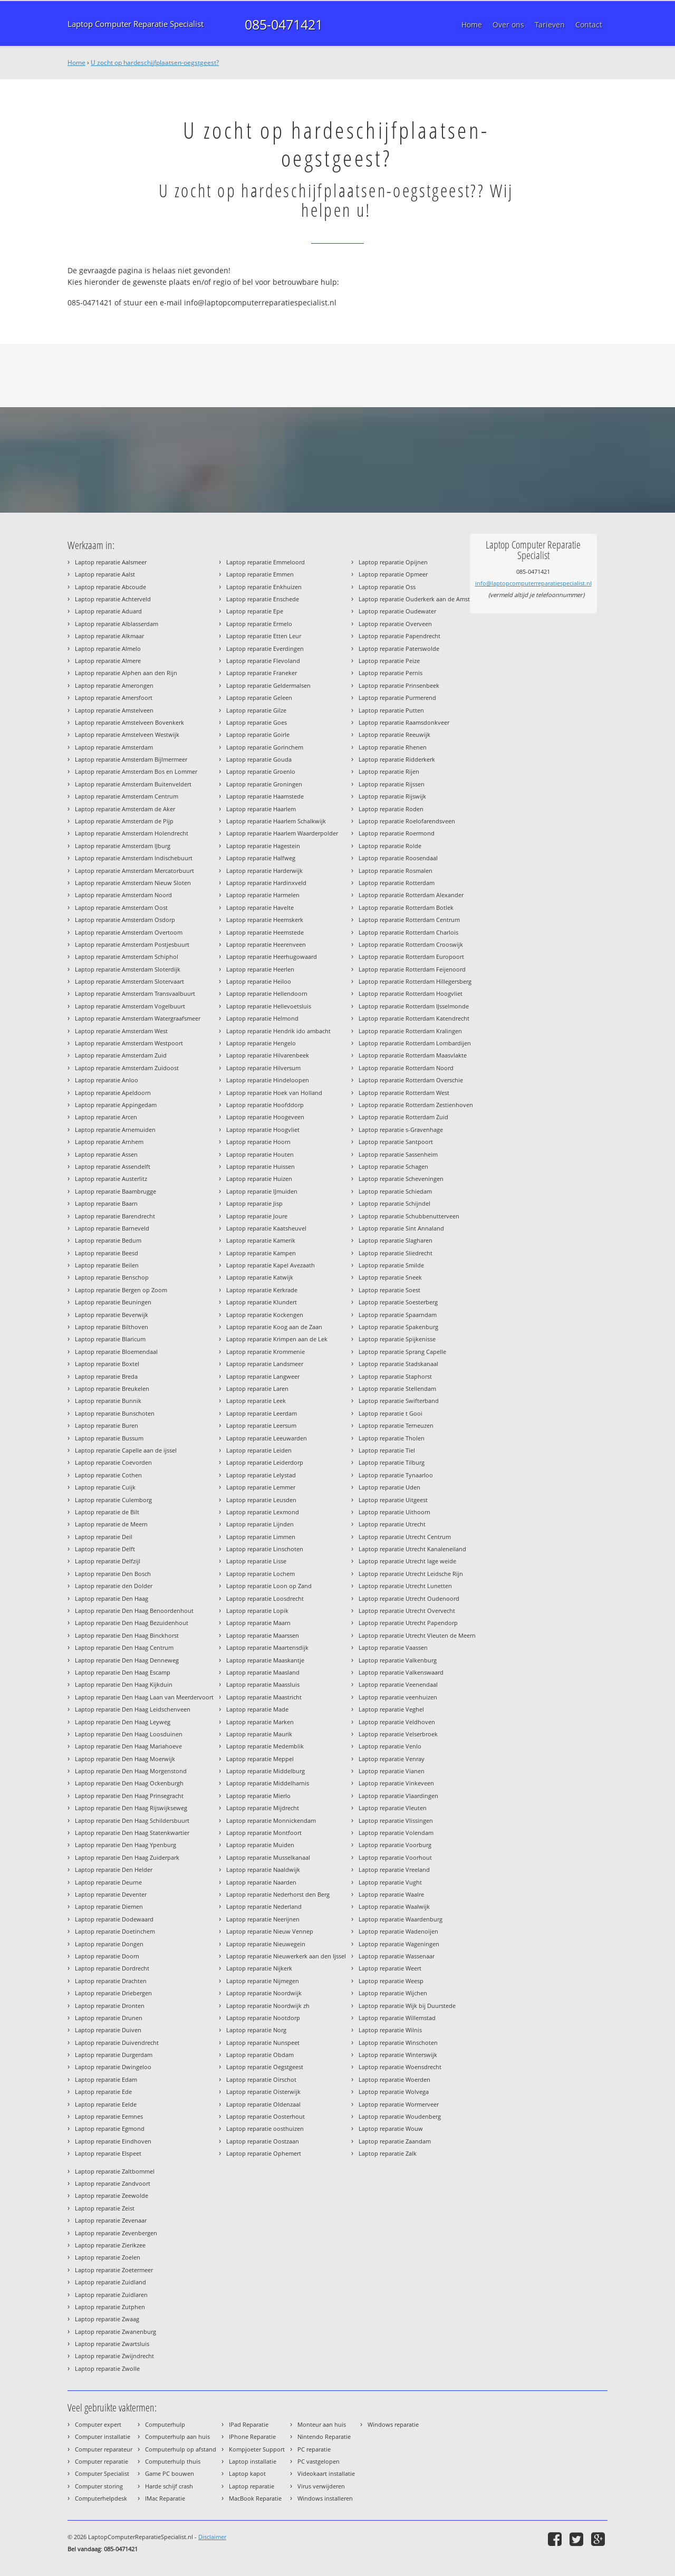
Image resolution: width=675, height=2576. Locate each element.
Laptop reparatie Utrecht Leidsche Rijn (411, 1574)
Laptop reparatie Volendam (396, 1833)
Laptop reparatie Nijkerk (259, 1968)
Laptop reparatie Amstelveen (114, 710)
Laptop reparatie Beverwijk (111, 1315)
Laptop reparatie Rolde (390, 846)
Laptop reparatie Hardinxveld (266, 883)
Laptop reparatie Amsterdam (114, 747)
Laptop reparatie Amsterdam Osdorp (125, 920)
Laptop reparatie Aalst (105, 574)
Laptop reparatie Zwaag (107, 2319)
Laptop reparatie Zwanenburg (115, 2331)
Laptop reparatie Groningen (264, 784)
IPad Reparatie (248, 2424)
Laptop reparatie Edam (106, 2079)
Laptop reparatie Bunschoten (115, 1413)
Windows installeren (325, 2498)
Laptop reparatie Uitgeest (393, 1500)
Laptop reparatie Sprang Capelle (402, 1352)
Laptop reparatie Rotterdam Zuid (403, 1117)
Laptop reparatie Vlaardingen (398, 1796)
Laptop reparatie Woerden (394, 2079)
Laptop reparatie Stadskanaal (398, 1364)
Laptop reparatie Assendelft (112, 1166)
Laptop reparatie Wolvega (394, 2092)
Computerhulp (165, 2424)
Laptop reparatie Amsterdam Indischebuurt (133, 858)
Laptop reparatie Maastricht (264, 1697)
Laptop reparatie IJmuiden (261, 1191)
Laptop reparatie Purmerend (397, 697)
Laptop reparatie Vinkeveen (396, 1783)
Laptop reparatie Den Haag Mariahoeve (128, 1746)
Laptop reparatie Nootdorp (263, 2018)
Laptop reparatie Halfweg (260, 858)
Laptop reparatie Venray (392, 1759)
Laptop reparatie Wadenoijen (398, 1931)
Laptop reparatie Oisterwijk (263, 2092)
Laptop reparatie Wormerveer (399, 2104)
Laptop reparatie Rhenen (393, 747)
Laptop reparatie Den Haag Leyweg (122, 1722)
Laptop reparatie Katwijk (259, 1277)
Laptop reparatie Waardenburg (400, 1919)
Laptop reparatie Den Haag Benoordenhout (134, 1610)
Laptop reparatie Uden (389, 1487)
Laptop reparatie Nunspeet (263, 2042)
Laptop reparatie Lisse (256, 1561)
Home (76, 62)
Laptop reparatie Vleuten (393, 1808)
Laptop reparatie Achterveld (113, 599)
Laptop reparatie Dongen (109, 1944)
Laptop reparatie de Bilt (107, 1512)
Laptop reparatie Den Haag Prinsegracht (129, 1796)
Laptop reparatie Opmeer (393, 574)
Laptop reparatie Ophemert (263, 2153)
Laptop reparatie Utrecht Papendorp (408, 1623)
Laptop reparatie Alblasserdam (116, 624)
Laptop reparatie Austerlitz (111, 1179)
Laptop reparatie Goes (256, 722)
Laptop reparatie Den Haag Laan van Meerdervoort (144, 1697)
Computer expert (98, 2424)
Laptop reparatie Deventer (111, 1894)
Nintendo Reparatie (324, 2436)
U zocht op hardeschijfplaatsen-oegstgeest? (155, 62)
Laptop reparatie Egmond (109, 2128)
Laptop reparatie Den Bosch (113, 1574)
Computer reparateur (103, 2449)
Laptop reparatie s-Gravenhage (401, 1129)
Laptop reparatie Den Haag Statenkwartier (132, 1833)
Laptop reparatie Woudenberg (400, 2116)
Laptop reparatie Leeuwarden (266, 1438)
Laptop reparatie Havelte (260, 907)
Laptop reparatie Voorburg (395, 1845)
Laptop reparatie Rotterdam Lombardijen (415, 1043)
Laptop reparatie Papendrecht (399, 636)
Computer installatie (102, 2436)
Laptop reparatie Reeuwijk (394, 734)
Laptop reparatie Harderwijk (264, 870)
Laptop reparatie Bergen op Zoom (121, 1290)
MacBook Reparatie (255, 2498)
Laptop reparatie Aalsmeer (111, 562)
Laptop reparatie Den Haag (111, 1598)
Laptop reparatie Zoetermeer (114, 2270)
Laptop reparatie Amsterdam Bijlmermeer (131, 759)
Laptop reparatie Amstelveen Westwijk (127, 734)
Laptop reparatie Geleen (259, 697)
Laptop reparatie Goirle (258, 734)
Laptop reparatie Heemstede (265, 932)
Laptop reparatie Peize (389, 661)
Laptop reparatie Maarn (258, 1623)
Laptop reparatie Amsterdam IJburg (122, 846)
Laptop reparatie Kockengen (264, 1315)
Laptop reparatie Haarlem (261, 809)
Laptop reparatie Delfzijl (107, 1561)
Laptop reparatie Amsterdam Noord (123, 895)
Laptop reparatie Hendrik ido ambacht (278, 1031)
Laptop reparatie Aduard (108, 611)
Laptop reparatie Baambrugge (115, 1191)
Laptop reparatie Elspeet (108, 2153)
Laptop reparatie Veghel (391, 1709)
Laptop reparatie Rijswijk (392, 796)
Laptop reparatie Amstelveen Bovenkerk (129, 722)
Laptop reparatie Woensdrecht (400, 2067)
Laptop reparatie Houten (260, 1154)
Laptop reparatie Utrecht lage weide (407, 1561)
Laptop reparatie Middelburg (265, 1771)
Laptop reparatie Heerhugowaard (271, 956)
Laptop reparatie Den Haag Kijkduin (123, 1684)
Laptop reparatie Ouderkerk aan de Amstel (417, 599)
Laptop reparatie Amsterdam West (121, 1031)
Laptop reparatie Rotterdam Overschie (411, 1080)
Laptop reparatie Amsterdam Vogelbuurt (130, 1006)
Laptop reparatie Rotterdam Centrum (409, 920)
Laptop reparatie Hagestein (263, 846)
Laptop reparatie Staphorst (395, 1376)
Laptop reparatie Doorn (107, 1956)
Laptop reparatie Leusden (261, 1500)
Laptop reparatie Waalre (391, 1894)
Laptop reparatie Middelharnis (267, 1783)
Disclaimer (212, 2537)
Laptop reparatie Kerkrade (261, 1290)
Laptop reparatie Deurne (108, 1882)
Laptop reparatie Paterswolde (399, 648)
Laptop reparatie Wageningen (399, 1944)
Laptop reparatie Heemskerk (264, 920)
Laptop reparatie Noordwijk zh (268, 2006)
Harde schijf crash (169, 2486)
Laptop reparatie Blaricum (110, 1339)
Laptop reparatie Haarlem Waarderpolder (282, 833)
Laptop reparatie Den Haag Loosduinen (128, 1734)
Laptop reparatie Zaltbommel (115, 2171)
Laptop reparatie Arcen (106, 1117)
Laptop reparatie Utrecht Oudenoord (409, 1598)
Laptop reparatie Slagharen (395, 1240)
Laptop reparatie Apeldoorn (113, 1093)
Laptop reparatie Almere (108, 661)
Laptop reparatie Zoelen (107, 2257)
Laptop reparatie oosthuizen (265, 2128)
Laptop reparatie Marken (260, 1722)
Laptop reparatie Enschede (262, 599)
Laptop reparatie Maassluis (263, 1684)
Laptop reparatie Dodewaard (114, 1919)
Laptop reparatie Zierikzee (110, 2245)
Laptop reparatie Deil (103, 1537)
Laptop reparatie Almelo (108, 648)
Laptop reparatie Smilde (391, 1265)
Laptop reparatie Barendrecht (115, 1216)
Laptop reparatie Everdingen (265, 648)
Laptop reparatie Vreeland (394, 1869)
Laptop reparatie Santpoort (396, 1142)
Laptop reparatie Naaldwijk (263, 1869)
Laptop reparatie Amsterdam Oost (121, 907)
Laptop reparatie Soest (389, 1290)
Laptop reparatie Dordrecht (112, 1968)
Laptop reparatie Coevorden (113, 1462)
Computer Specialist (102, 2473)
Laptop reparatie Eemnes (109, 2116)
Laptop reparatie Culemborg (113, 1500)
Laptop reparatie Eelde (106, 2104)
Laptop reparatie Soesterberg (398, 1302)
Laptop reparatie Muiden (260, 1845)
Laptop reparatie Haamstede (265, 796)
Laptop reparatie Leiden (259, 1450)
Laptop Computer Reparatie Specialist (136, 24)
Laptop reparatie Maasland (263, 1672)
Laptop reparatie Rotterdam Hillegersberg (415, 981)
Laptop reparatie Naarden (261, 1882)
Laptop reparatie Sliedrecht (395, 1253)
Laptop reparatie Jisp (254, 1203)
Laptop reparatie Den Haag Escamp (122, 1672)
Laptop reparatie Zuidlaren (111, 2295)
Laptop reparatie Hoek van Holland (274, 1093)
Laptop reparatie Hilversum (263, 1068)
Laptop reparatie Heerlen (260, 969)
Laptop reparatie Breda (106, 1376)
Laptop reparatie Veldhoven (397, 1722)
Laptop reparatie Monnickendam (271, 1820)
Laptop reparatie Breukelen (112, 1388)
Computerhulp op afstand (180, 2449)
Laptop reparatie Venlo (390, 1746)
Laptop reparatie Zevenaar (111, 2220)
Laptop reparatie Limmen (260, 1537)
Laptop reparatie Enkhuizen (264, 587)
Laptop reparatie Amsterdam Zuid (121, 1055)
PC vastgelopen (318, 2461)
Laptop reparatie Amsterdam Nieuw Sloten (133, 883)
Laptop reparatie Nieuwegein (265, 1944)
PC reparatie (314, 2449)
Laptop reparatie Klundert (261, 1302)
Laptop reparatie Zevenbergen (116, 2233)
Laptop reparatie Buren (106, 1425)
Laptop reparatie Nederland (264, 1906)
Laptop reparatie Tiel (387, 1450)
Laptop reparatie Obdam (260, 2055)
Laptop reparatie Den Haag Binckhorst (127, 1635)
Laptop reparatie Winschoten (398, 2042)
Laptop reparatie (251, 2486)
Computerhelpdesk (101, 2498)
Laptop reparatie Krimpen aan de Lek (276, 1339)
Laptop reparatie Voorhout (395, 1857)
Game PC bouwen (169, 2473)
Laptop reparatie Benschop (112, 1277)
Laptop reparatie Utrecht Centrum (405, 1537)
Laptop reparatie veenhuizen (398, 1697)
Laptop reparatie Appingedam (116, 1105)
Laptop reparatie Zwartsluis (112, 2344)
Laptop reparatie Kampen (261, 1253)
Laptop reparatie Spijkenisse (397, 1339)
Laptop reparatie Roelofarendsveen (407, 821)
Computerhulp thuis (172, 2461)
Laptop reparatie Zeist (104, 2208)
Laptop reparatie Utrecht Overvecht (407, 1610)
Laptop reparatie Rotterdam (397, 883)
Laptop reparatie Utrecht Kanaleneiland (412, 1549)
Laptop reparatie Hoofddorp (265, 1105)
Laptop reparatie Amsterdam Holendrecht (131, 833)
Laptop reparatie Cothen (108, 1475)
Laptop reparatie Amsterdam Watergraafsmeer (137, 1018)
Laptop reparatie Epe (254, 611)
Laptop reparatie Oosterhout (265, 2116)
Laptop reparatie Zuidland (110, 2282)
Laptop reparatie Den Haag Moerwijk (125, 1759)
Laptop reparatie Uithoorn (394, 1512)
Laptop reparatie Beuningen (113, 1302)
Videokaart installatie (326, 2473)
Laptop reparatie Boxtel (107, 1364)
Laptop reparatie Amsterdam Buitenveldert (133, 784)
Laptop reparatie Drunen (108, 2018)
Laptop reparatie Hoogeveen (265, 1117)
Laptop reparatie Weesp (391, 1981)
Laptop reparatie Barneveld (112, 1228)
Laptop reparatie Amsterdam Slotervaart (129, 981)
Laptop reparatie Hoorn (258, 1142)
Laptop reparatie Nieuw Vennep (269, 1931)
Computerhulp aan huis (177, 2436)
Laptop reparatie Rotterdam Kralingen (410, 1031)
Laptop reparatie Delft (105, 1549)
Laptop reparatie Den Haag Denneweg (127, 1660)
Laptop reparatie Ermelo (259, 624)
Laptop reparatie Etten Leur (263, 636)
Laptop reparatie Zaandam (395, 2141)
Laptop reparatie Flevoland (263, 661)
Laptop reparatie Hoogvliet (263, 1129)
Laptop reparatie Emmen (260, 574)
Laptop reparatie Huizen (259, 1179)
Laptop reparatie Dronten (109, 2006)
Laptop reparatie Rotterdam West (404, 1093)
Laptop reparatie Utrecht (392, 1524)
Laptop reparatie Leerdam (261, 1413)
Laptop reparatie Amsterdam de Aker (125, 809)
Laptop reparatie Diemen (109, 1906)
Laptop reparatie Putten (391, 710)
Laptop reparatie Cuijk (105, 1487)
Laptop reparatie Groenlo (260, 771)
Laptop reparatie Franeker (261, 673)
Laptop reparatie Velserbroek (398, 1734)
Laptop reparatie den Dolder (113, 1586)
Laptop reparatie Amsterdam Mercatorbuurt (134, 870)
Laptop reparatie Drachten (111, 1981)
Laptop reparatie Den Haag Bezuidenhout (131, 1623)
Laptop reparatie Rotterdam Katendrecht (414, 1018)
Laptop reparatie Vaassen (393, 1647)
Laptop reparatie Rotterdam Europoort (411, 956)
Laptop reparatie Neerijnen (263, 1919)
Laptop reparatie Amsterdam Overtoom (128, 932)
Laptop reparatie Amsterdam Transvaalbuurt (135, 993)
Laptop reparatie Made (257, 1709)
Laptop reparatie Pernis (390, 673)
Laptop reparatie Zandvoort (112, 2183)
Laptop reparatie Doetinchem (115, 1931)
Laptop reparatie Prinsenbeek (399, 685)
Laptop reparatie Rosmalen (395, 870)
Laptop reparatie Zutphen (110, 2307)
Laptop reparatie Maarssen (262, 1635)
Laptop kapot (247, 2473)
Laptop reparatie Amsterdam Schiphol (126, 956)
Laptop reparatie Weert (390, 1968)
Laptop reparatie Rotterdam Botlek (406, 907)
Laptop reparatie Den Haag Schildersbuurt (132, 1820)
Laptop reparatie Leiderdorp (264, 1462)
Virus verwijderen (321, 2486)
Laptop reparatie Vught (390, 1882)
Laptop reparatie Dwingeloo (113, 2067)
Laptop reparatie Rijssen (392, 784)
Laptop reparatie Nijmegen (262, 1981)
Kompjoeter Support (257, 2449)
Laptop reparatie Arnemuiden (115, 1129)
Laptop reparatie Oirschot (261, 2079)
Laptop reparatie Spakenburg (398, 1327)
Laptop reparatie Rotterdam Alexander (411, 895)
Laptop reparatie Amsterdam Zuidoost (127, 1068)
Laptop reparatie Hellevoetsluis (268, 1006)
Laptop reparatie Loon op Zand (269, 1586)
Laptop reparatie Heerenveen (266, 944)
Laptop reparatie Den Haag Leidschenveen (132, 1709)
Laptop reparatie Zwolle (107, 2368)
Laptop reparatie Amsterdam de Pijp (124, 821)
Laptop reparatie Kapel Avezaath (270, 1265)
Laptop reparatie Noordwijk (264, 1993)
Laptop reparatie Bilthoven (111, 1327)
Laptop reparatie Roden (391, 809)
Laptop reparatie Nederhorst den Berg (278, 1894)
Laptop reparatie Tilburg (392, 1462)
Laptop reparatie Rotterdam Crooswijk (411, 944)
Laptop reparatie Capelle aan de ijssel (126, 1450)
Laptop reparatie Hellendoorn (266, 993)
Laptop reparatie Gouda (259, 759)
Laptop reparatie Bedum (108, 1240)
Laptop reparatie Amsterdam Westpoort (129, 1043)
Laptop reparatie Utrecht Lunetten (405, 1586)
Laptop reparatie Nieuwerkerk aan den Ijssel (286, 1956)
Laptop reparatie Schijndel (394, 1203)
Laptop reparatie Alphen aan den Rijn (126, 673)
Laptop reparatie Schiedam (395, 1191)
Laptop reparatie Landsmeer (264, 1364)
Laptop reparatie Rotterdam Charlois (408, 932)
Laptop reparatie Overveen (395, 624)
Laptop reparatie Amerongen (114, 685)
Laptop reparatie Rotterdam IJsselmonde (414, 1006)
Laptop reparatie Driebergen (113, 1993)
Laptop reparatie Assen (106, 1154)
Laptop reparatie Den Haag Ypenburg (125, 1845)
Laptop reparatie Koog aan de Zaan (274, 1327)
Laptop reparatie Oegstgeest (264, 2067)
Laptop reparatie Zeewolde (111, 2195)
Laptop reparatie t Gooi (390, 1413)
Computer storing (99, 2486)
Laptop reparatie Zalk (388, 2153)
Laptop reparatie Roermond (397, 833)
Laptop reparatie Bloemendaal (116, 1352)
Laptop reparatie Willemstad (397, 2018)
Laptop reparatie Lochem (260, 1574)
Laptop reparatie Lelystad (261, 1475)
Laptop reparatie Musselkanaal (268, 1857)
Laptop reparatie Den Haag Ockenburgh (129, 1783)
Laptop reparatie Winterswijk (398, 2055)
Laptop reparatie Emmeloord (265, 562)
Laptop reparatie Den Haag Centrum (124, 1647)
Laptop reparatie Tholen (392, 1438)
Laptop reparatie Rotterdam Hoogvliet (410, 993)
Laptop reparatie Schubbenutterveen (409, 1216)
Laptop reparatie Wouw (391, 2128)
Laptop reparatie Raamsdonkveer (404, 722)
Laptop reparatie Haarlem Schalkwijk (276, 821)
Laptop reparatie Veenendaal (398, 1684)
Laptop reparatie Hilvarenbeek (267, 1055)
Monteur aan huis (321, 2424)
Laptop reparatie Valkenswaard (401, 1672)
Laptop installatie (252, 2461)
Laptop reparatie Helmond (262, 1018)
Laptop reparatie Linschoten (264, 1549)
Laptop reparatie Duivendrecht (117, 2042)
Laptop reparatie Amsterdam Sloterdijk (127, 969)
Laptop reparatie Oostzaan (262, 2141)
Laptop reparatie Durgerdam (113, 2055)
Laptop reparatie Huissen (260, 1166)
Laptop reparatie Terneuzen (396, 1425)
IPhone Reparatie (252, 2436)
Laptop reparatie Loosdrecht (265, 1598)
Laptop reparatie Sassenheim (398, 1154)
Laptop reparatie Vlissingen (396, 1820)
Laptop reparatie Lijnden (260, 1524)
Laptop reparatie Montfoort (264, 1833)
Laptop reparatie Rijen (389, 771)
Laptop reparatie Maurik (259, 1734)
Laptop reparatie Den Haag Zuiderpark (127, 1857)
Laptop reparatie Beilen (107, 1265)
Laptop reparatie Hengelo (261, 1043)
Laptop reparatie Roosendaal (398, 858)
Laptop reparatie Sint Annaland (401, 1228)
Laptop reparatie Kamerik (260, 1240)
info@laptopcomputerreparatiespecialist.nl (533, 583)
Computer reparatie (101, 2461)
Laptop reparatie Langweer (263, 1376)
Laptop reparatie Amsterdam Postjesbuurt (132, 944)
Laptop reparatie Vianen (392, 1771)
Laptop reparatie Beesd (106, 1253)
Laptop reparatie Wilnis (390, 2030)
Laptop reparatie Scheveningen (401, 1179)
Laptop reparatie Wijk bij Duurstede (407, 2006)
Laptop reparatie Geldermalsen (268, 685)
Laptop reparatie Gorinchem (264, 747)
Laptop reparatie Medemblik (265, 1746)
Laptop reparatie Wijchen (393, 1993)
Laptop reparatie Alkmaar (109, 636)
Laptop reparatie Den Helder (113, 1869)
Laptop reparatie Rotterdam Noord (406, 1068)
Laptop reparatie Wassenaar (397, 1956)
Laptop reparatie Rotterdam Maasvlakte (413, 1055)
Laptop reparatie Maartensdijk (267, 1647)
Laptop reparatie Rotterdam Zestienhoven (416, 1105)
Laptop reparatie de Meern (111, 1524)
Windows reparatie (393, 2424)
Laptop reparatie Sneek (390, 1277)
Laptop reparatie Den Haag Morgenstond (131, 1771)
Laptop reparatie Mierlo (258, 1796)
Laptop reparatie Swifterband (399, 1401)
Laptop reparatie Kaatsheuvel (266, 1228)
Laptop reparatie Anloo (106, 1080)
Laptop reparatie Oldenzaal (263, 2104)
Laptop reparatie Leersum (261, 1425)
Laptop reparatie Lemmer (260, 1487)
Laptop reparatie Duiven (108, 2030)
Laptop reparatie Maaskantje (265, 1660)
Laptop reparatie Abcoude (110, 587)
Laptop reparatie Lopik (257, 1610)
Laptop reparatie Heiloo (258, 981)
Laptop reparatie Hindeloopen (267, 1080)
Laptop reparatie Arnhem (109, 1142)
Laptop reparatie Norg (256, 2030)
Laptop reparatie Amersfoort (113, 697)
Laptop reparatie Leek (256, 1401)
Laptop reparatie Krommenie (265, 1352)
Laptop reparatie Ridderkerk (397, 759)
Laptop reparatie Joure (256, 1216)
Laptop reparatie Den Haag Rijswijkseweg (131, 1808)
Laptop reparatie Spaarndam (398, 1315)
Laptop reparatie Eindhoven (113, 2141)
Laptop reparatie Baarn (106, 1203)
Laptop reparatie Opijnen (393, 562)
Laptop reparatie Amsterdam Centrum (126, 796)
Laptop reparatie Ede (103, 2092)
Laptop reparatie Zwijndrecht (114, 2356)
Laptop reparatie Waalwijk (394, 1906)
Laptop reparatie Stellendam (397, 1388)
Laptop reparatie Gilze (256, 710)
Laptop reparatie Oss (387, 587)
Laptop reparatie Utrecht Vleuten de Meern (417, 1635)
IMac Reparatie (165, 2498)
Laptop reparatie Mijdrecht (262, 1808)
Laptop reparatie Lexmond (262, 1512)
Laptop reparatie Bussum (109, 1438)
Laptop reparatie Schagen (393, 1166)
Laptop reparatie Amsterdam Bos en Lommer (136, 771)
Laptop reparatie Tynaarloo (396, 1475)
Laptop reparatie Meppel (260, 1759)
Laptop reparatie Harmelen (263, 895)
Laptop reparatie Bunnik (108, 1401)
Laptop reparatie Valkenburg (398, 1660)
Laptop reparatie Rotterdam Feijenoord (412, 969)
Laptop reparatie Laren (257, 1388)
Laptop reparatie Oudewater (397, 611)
